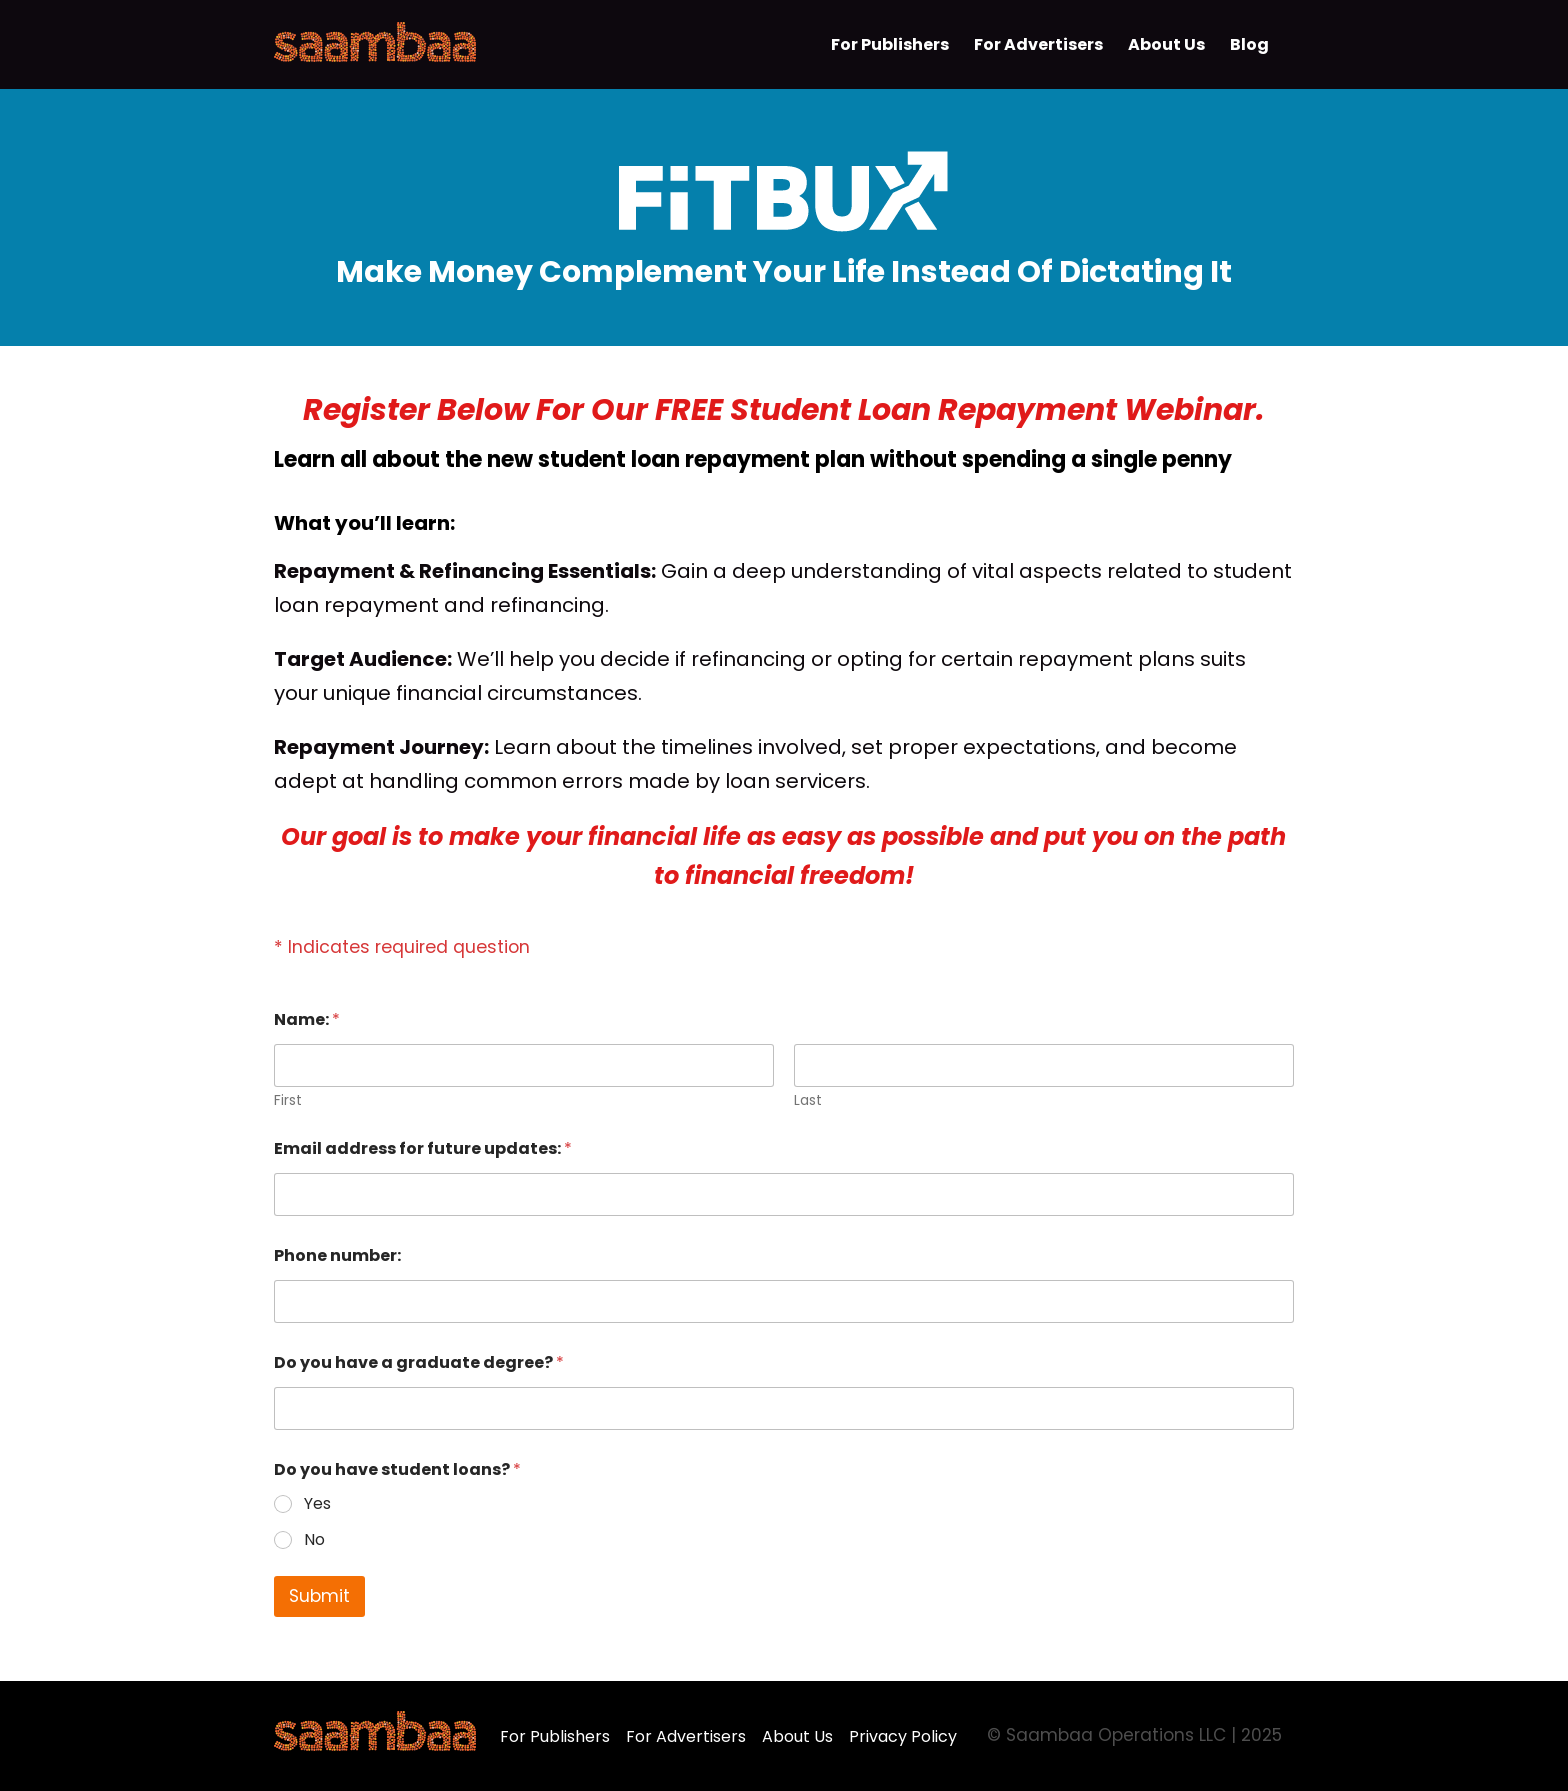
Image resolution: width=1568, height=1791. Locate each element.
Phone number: (337, 1255)
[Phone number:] (784, 1301)
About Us (797, 1736)
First (288, 1100)
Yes (317, 1504)
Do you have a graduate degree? (419, 1362)
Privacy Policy (903, 1736)
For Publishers (555, 1736)
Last (808, 1100)
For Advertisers (686, 1736)
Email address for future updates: (423, 1148)
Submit (319, 1596)
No (314, 1540)
